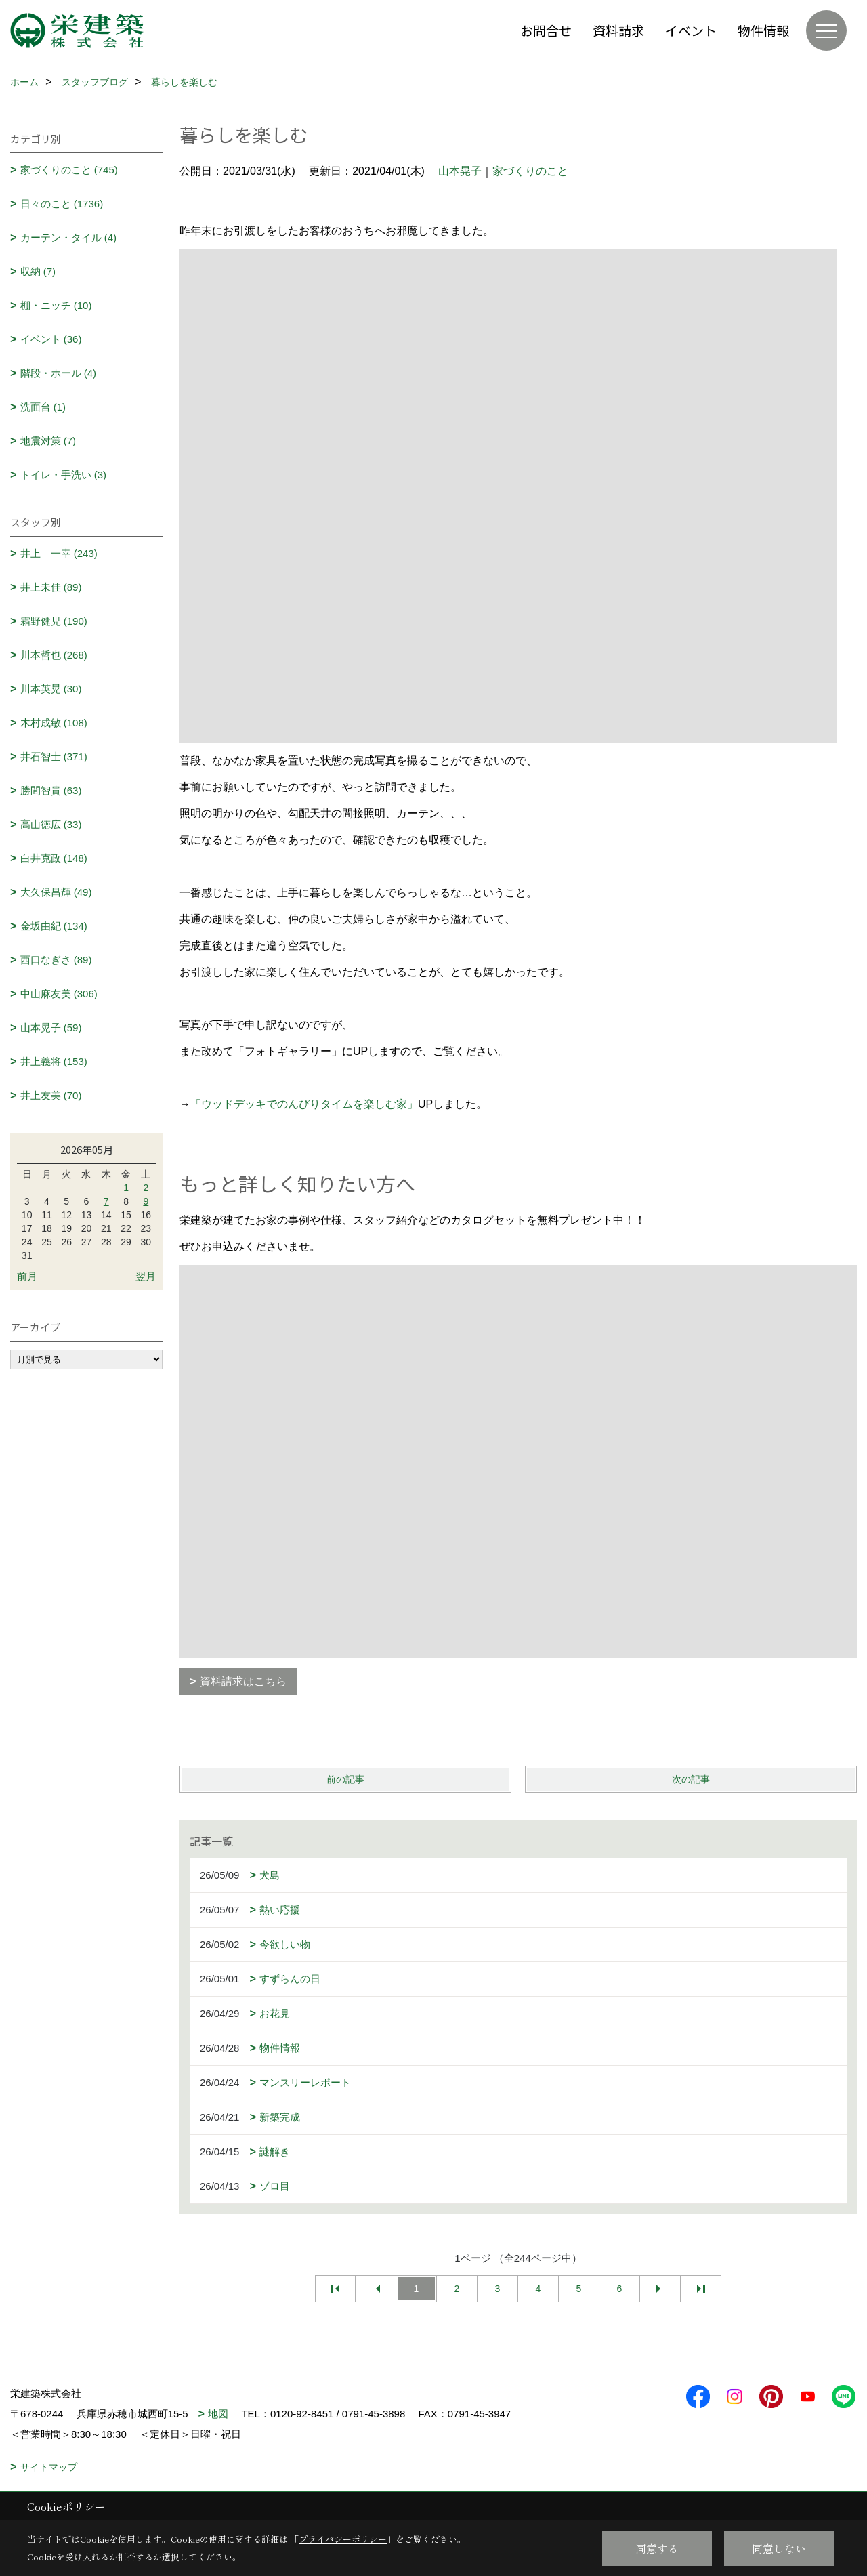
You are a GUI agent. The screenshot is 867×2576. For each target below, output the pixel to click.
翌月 (145, 1276)
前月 (27, 1276)
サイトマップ (48, 2466)
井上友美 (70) (51, 1095)
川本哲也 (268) (53, 655)
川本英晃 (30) (51, 688)
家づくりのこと (530, 171)
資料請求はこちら (243, 1681)
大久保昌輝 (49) (56, 892)
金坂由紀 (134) (53, 926)
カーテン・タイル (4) (68, 237)
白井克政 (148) (53, 858)
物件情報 (763, 30)
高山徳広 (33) (51, 824)
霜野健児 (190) (53, 621)
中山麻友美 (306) (59, 993)
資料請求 (618, 30)
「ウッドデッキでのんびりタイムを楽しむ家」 (304, 1104)
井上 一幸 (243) (59, 553)
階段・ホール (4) (58, 373)
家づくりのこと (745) (69, 169)
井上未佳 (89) (51, 587)
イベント (691, 30)
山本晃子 (460, 171)
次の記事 (691, 1779)
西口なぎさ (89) (56, 959)
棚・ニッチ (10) (56, 305)
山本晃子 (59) (51, 1027)
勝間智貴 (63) (51, 790)
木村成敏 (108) (53, 722)
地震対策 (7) (48, 440)
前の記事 (345, 1779)
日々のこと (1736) (62, 203)
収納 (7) (38, 271)
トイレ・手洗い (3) (63, 474)
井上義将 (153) (53, 1061)
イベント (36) (51, 339)
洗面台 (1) (43, 407)
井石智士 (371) (53, 756)
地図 (218, 2413)
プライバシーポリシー (343, 2539)
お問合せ (546, 30)
